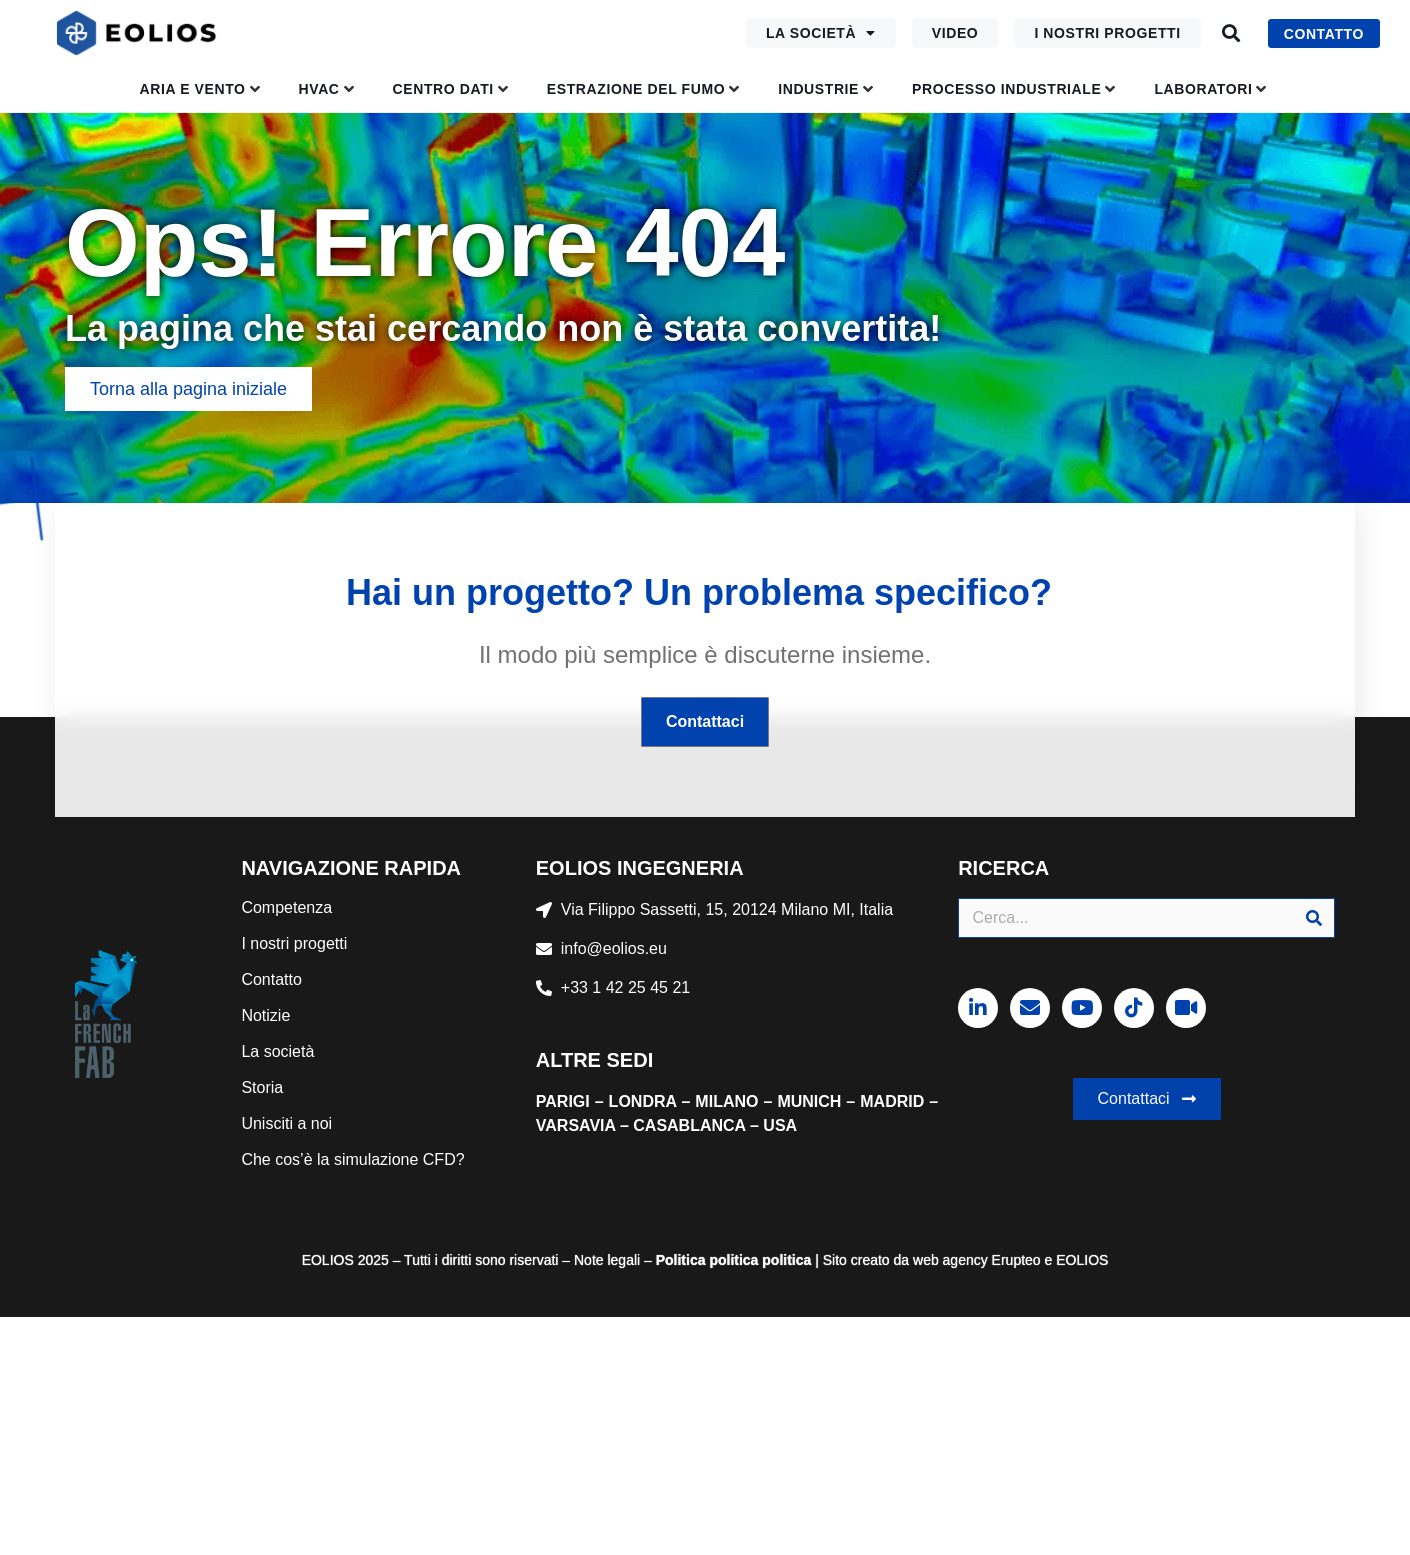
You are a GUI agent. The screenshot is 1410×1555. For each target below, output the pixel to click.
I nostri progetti (1107, 33)
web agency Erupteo (977, 1260)
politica (732, 1260)
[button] (1231, 33)
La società (821, 33)
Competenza (286, 907)
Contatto (271, 979)
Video (955, 33)
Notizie (265, 1015)
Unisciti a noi (286, 1123)
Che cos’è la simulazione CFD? (352, 1159)
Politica (681, 1260)
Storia (262, 1087)
